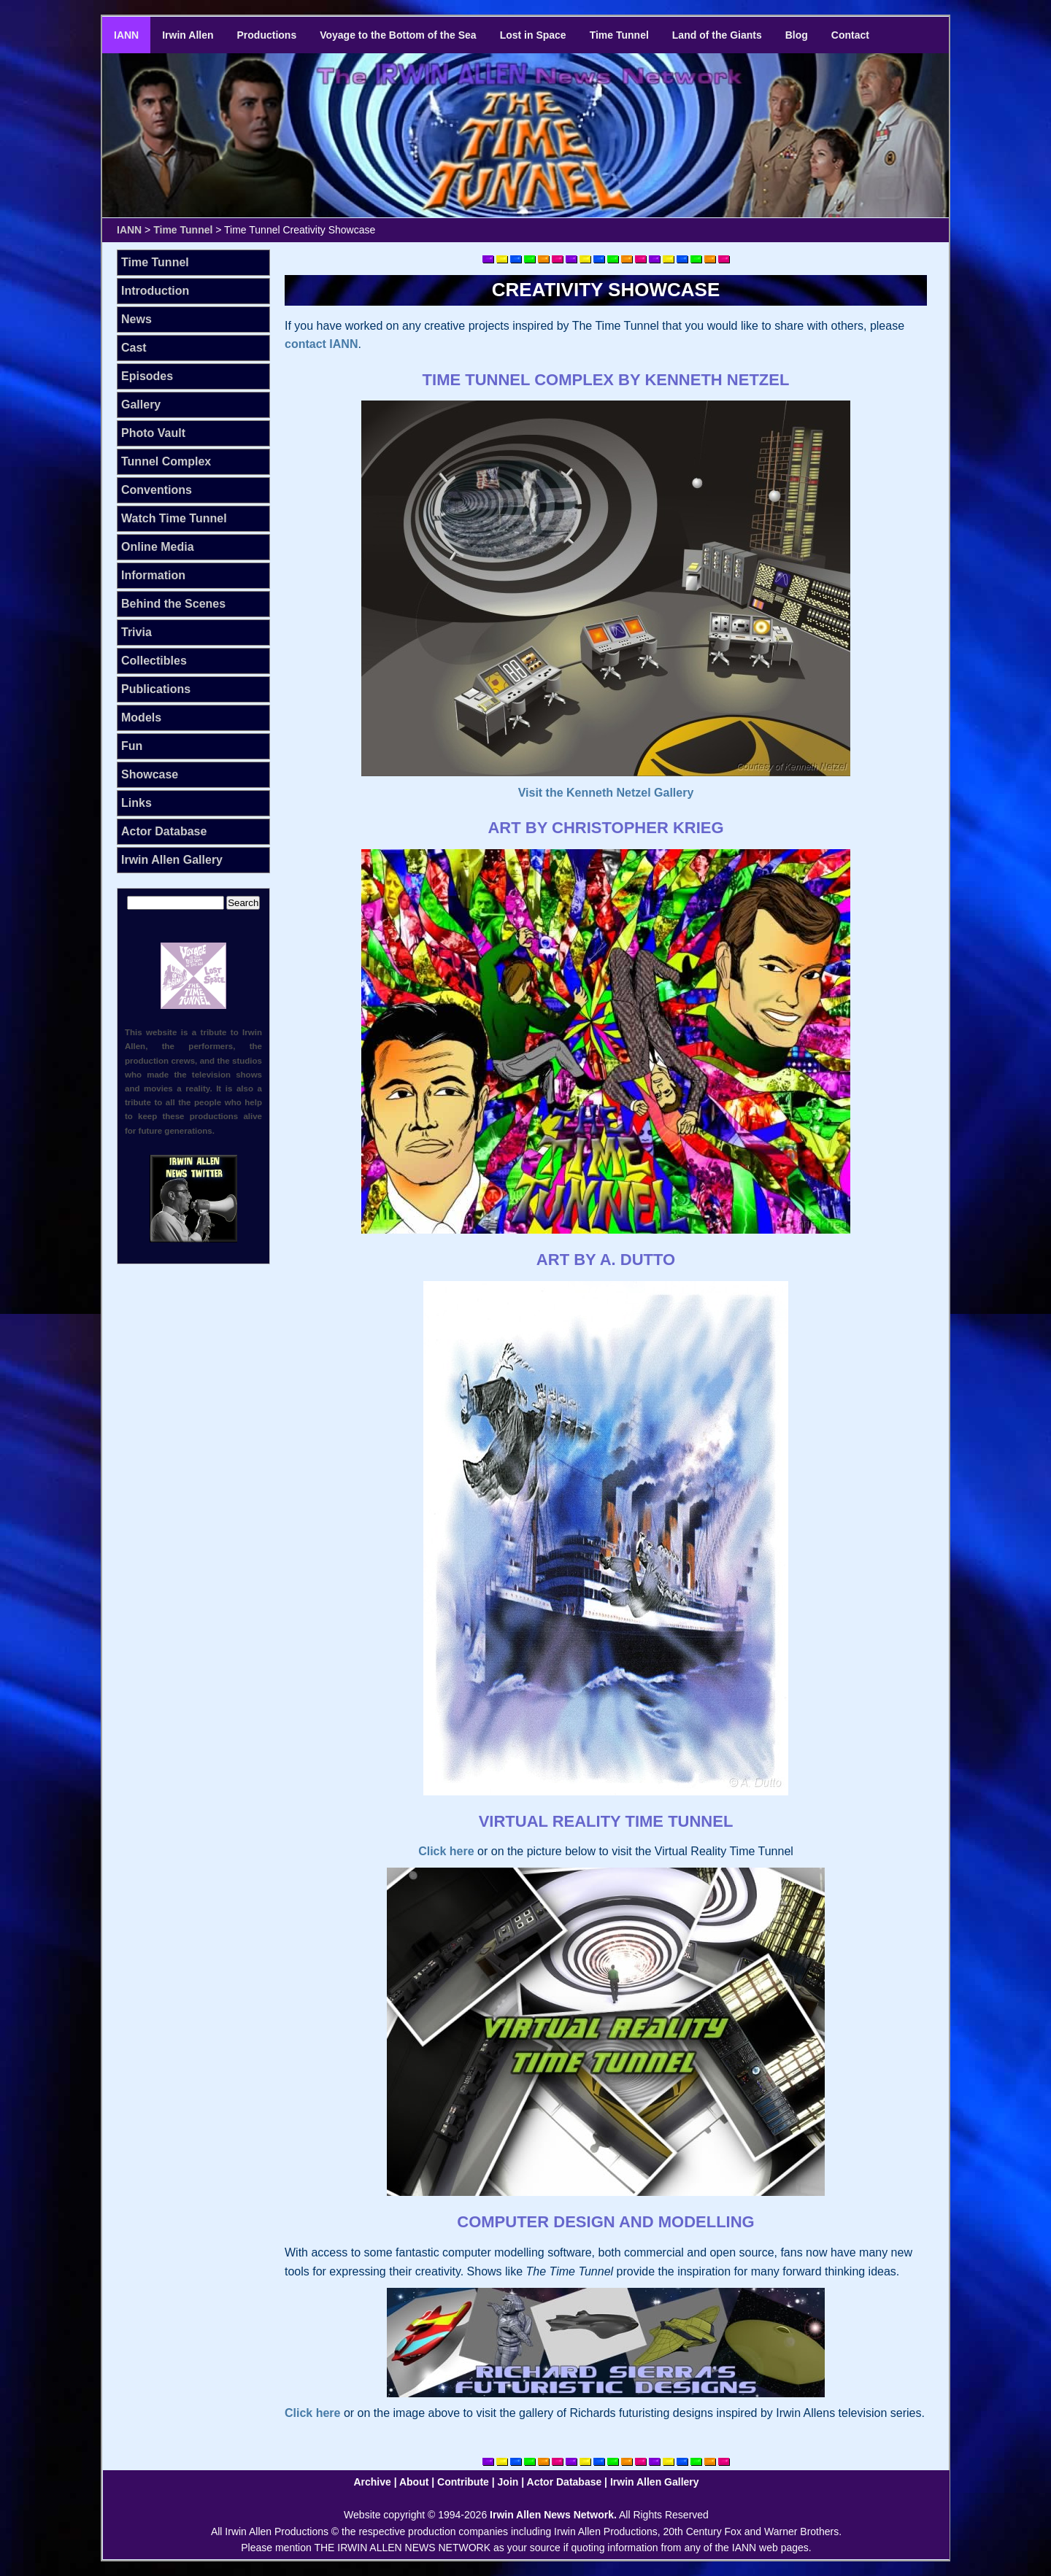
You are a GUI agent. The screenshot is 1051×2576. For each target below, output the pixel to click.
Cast (134, 347)
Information (153, 575)
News (136, 319)
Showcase (149, 774)
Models (141, 717)
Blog (796, 35)
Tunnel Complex (166, 461)
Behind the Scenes (173, 603)
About (413, 2482)
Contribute (463, 2482)
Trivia (136, 632)
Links (136, 803)
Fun (131, 746)
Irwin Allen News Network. (553, 2515)
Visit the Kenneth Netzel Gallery (606, 792)
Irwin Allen (187, 35)
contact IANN (321, 344)
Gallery (141, 404)
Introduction (155, 291)
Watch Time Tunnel (174, 518)
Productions (267, 35)
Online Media (157, 547)
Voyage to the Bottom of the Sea (398, 35)
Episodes (147, 376)
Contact (850, 35)
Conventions (156, 490)
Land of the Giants (717, 35)
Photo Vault (153, 433)
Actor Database (164, 831)
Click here (446, 1851)
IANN (126, 35)
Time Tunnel (619, 35)
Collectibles (154, 660)
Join (508, 2482)
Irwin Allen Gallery (172, 860)
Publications (155, 689)
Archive (371, 2482)
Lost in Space (533, 35)
